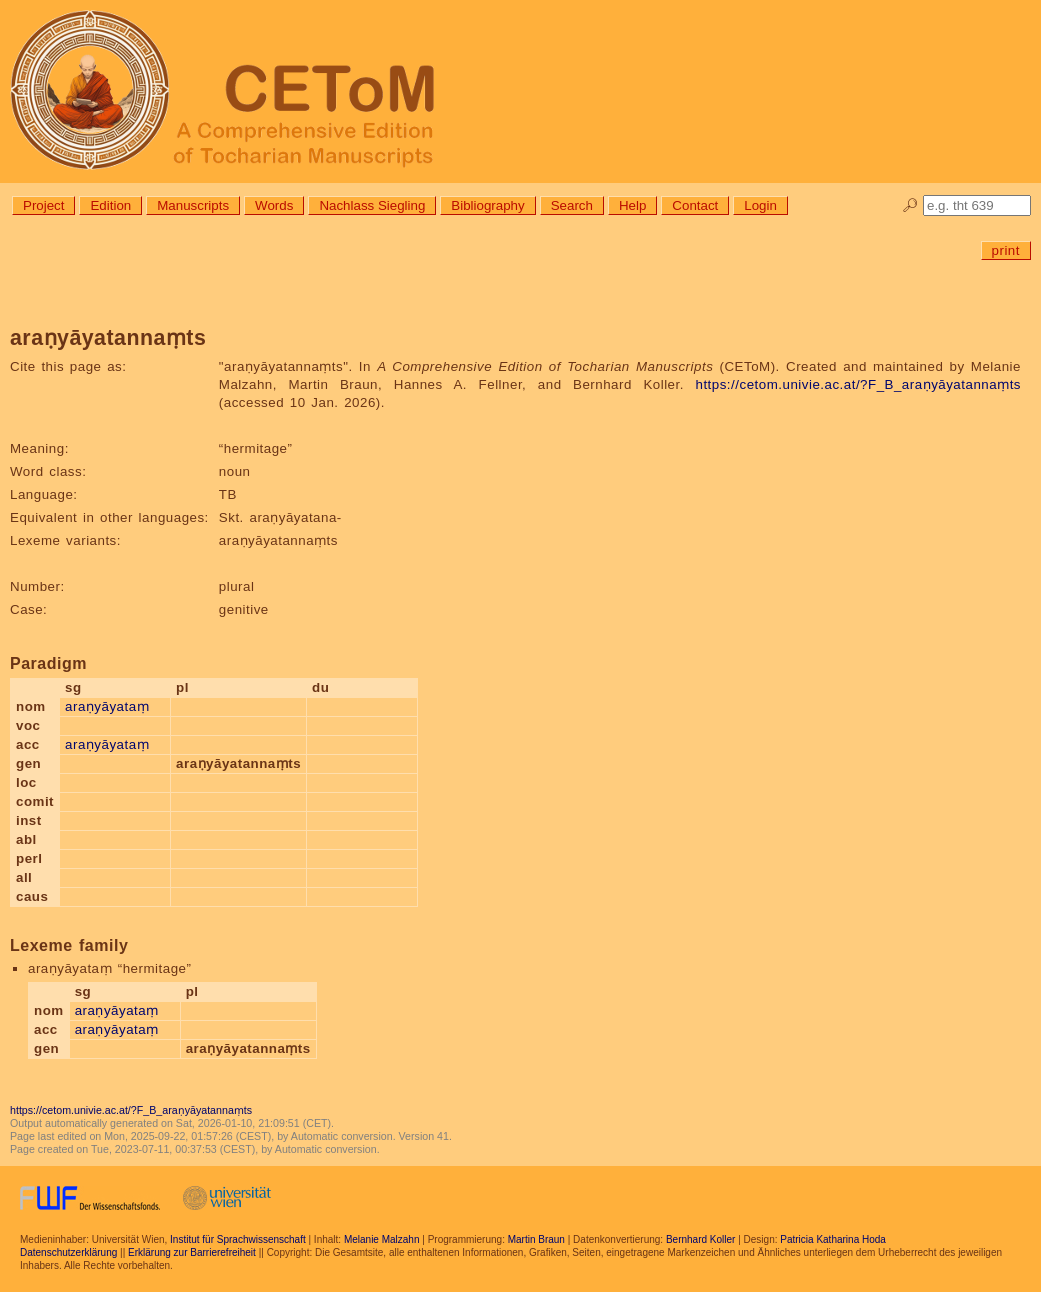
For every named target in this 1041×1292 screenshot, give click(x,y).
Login (760, 205)
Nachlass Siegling (372, 205)
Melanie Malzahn (382, 1239)
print (1006, 250)
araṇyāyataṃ (107, 706)
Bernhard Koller (700, 1239)
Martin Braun (536, 1239)
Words (274, 205)
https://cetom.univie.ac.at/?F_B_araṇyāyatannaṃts (858, 384)
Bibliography (487, 205)
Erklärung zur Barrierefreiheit (192, 1252)
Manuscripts (193, 205)
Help (632, 205)
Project (43, 205)
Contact (695, 205)
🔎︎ (910, 205)
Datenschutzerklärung (68, 1252)
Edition (110, 205)
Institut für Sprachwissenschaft (238, 1239)
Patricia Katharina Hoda (833, 1239)
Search (572, 205)
